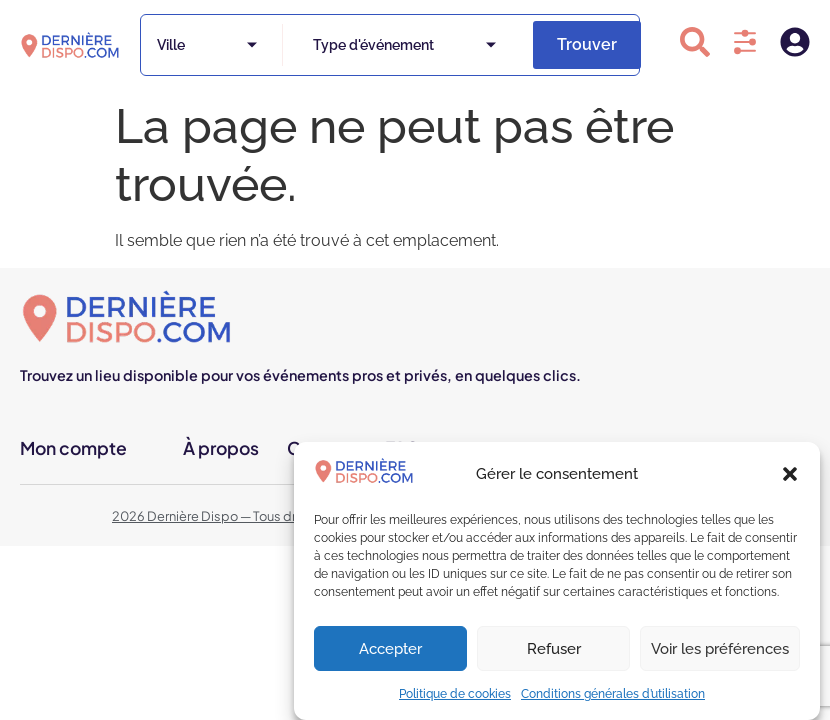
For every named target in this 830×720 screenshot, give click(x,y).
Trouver (587, 44)
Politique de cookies (455, 694)
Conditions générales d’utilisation (613, 694)
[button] (790, 474)
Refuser (554, 649)
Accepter (390, 649)
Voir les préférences (720, 649)
